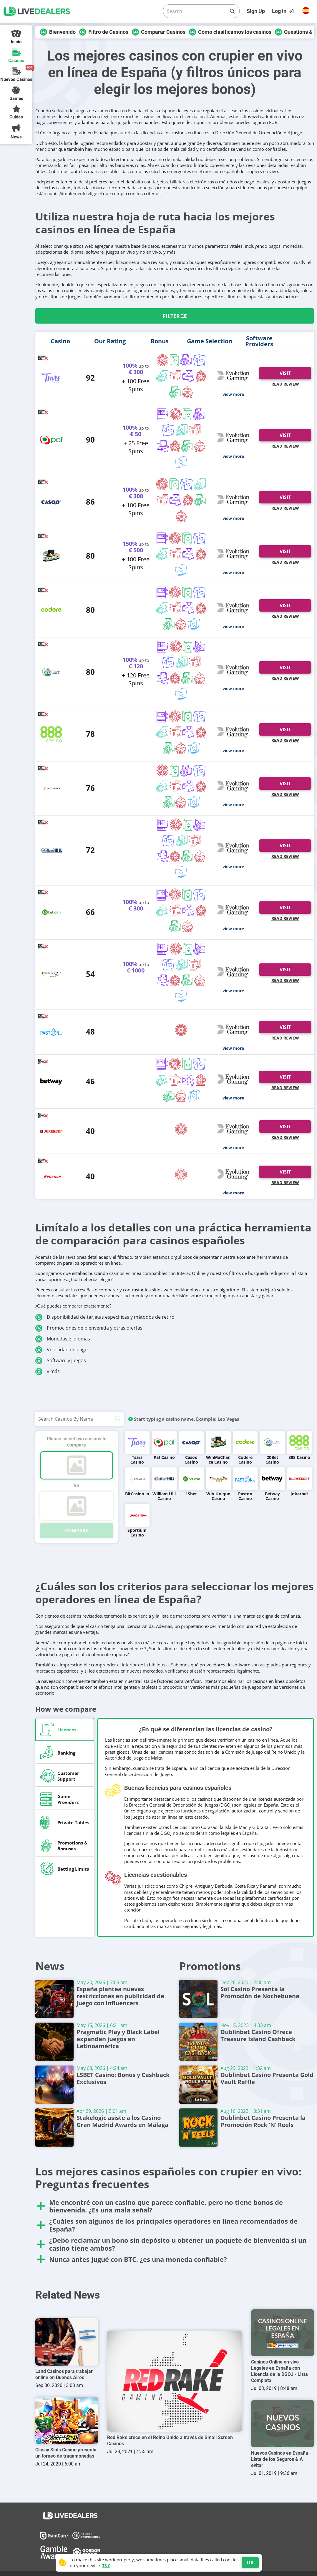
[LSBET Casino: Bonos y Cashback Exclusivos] (54, 2085)
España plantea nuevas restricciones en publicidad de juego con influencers (123, 1993)
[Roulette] (163, 361)
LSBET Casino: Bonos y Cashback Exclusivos (123, 2075)
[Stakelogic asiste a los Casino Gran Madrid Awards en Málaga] (54, 2127)
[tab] (64, 1729)
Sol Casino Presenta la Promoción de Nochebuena (267, 1989)
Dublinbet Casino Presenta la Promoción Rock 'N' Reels (267, 2118)
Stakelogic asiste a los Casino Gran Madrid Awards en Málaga (123, 2118)
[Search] (196, 11)
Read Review (285, 384)
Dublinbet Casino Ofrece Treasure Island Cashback (267, 2032)
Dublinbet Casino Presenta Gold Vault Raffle (267, 2075)
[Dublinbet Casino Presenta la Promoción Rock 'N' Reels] (198, 2127)
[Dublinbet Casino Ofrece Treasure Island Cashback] (198, 2042)
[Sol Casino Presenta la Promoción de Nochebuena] (198, 1999)
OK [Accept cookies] (250, 2562)
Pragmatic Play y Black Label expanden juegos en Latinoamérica (123, 2036)
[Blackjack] (174, 361)
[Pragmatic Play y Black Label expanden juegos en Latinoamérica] (54, 2042)
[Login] (283, 11)
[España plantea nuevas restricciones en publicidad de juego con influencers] (54, 1999)
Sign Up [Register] (256, 11)
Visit (285, 373)
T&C (106, 2565)
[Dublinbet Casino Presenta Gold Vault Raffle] (198, 2085)
